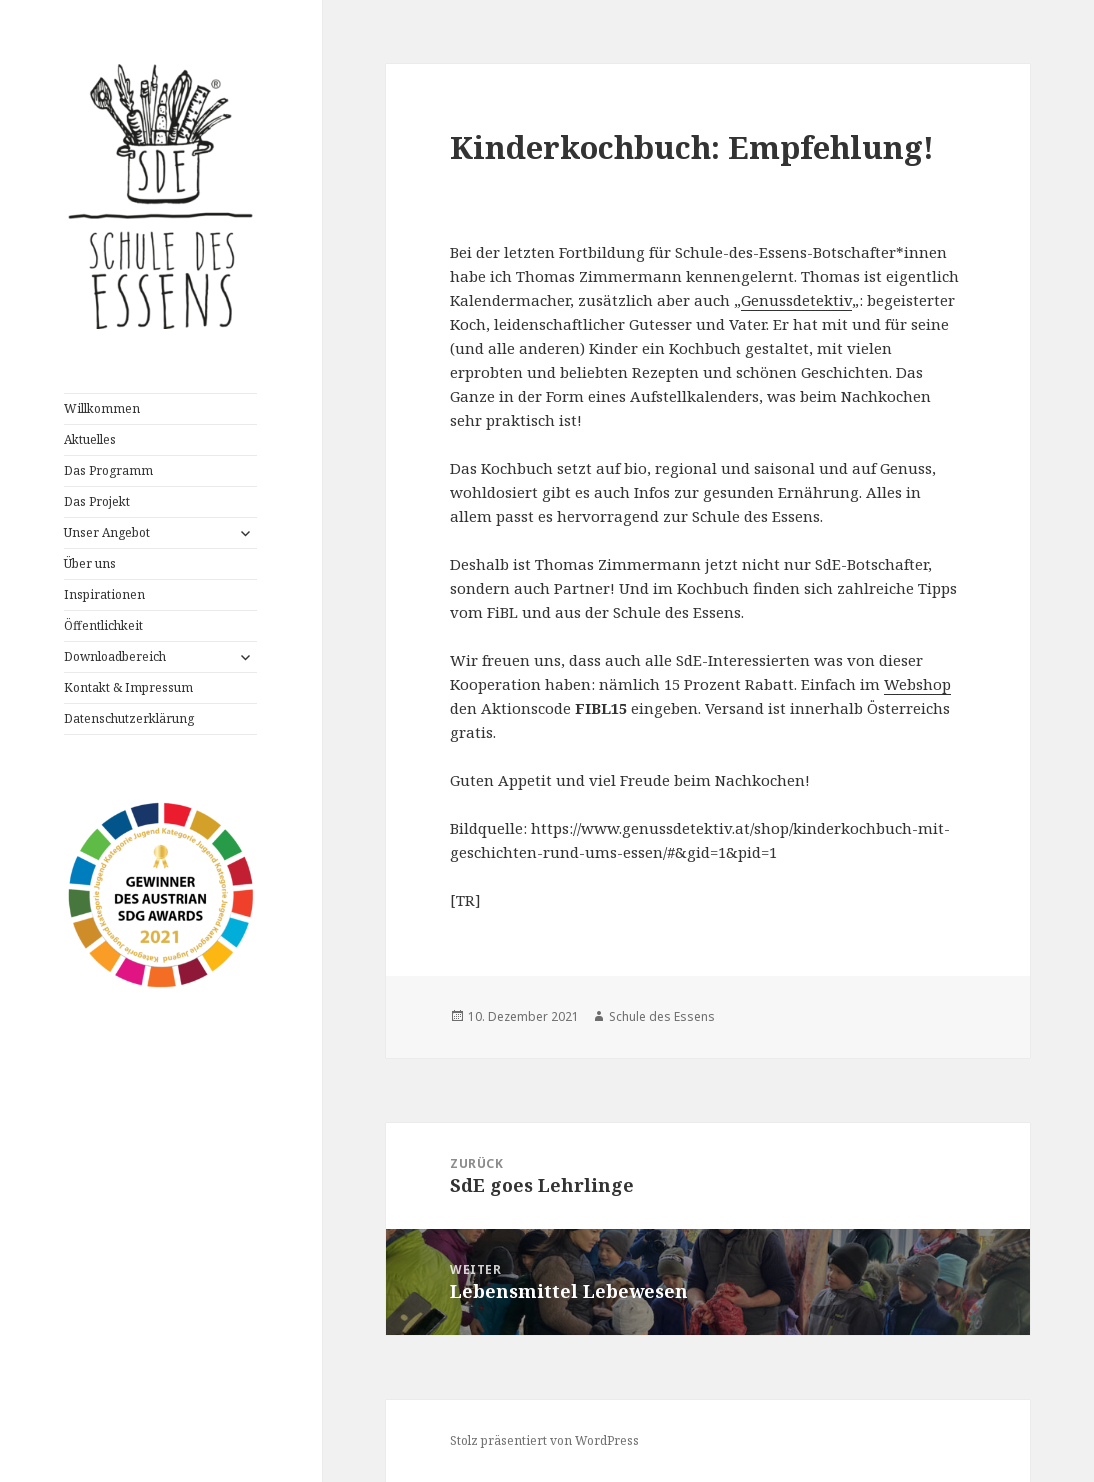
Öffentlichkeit (103, 625)
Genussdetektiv (796, 300)
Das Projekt (97, 501)
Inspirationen (104, 594)
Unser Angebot (107, 532)
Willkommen (102, 408)
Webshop (917, 684)
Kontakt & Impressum (128, 687)
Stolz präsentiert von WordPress (544, 1440)
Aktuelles (90, 439)
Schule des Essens (662, 1016)
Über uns (90, 563)
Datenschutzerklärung (129, 718)
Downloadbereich (115, 656)
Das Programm (108, 470)
